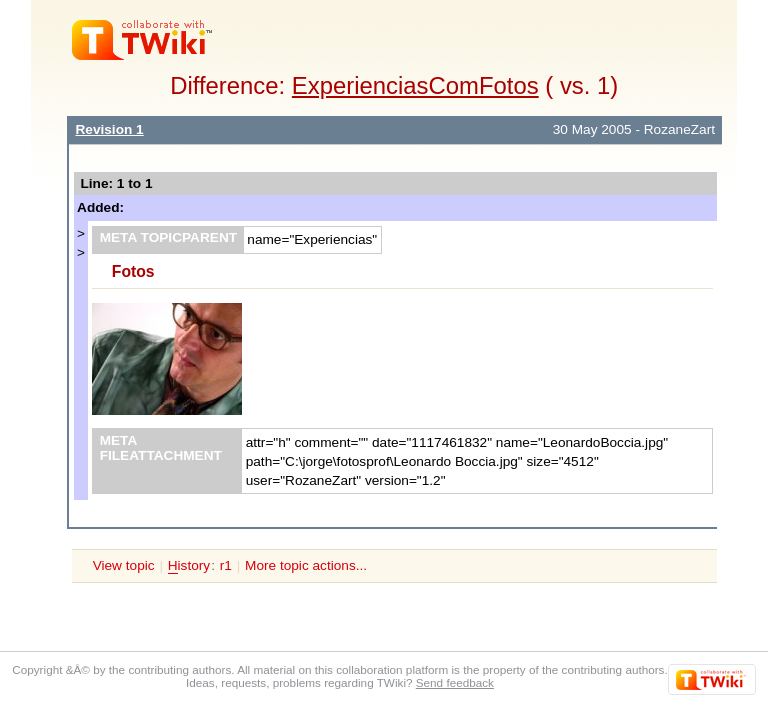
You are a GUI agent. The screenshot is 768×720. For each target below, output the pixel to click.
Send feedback (455, 682)
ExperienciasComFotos (415, 85)
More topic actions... (306, 565)
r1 (226, 565)
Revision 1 (109, 129)
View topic (124, 565)
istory (189, 566)
